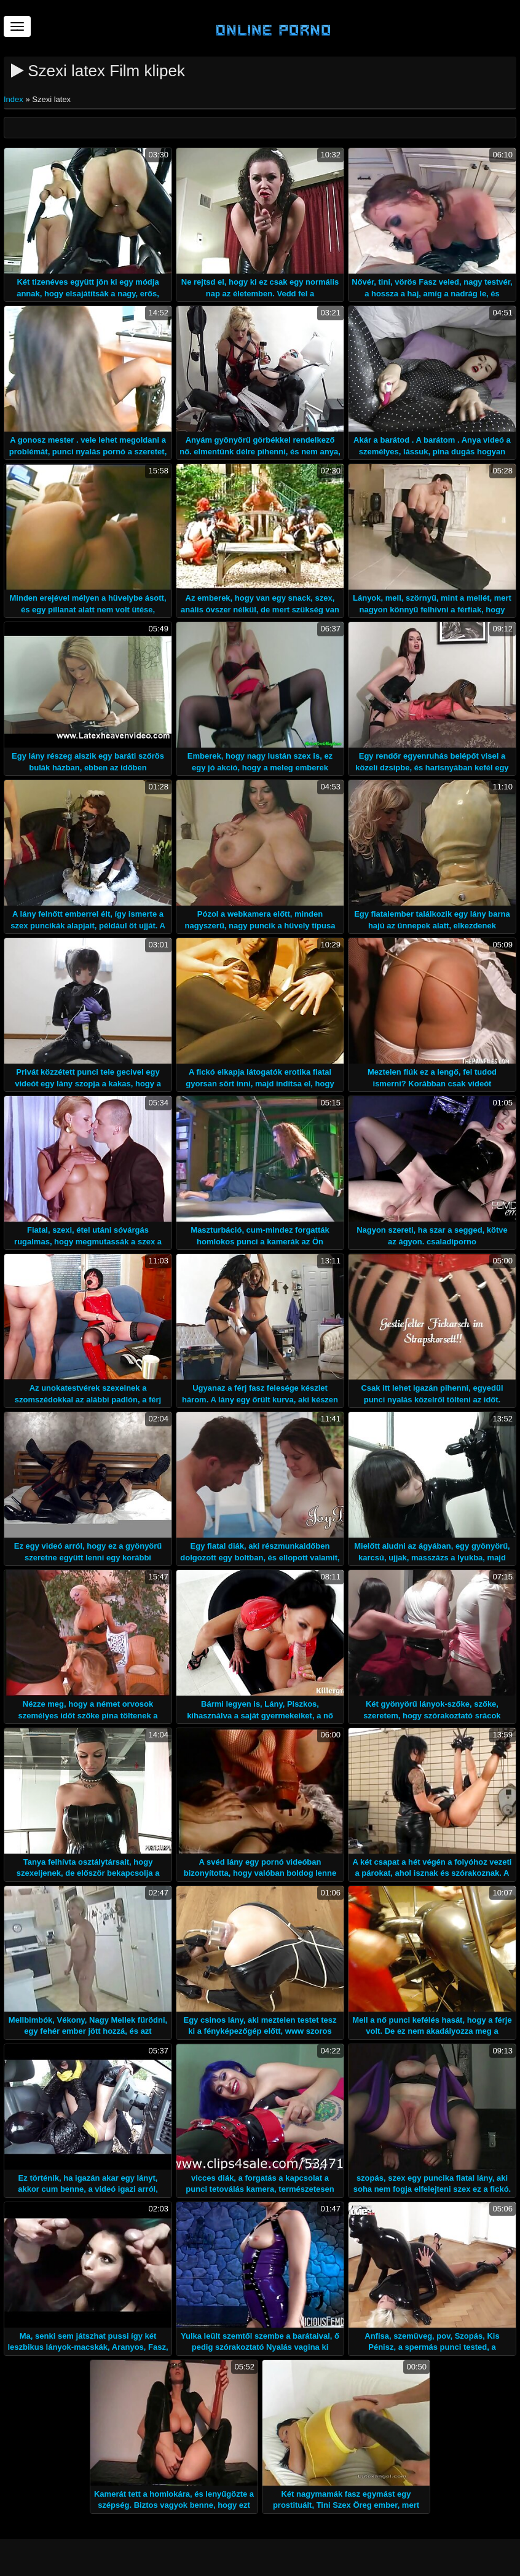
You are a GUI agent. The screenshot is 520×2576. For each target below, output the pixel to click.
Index (14, 99)
